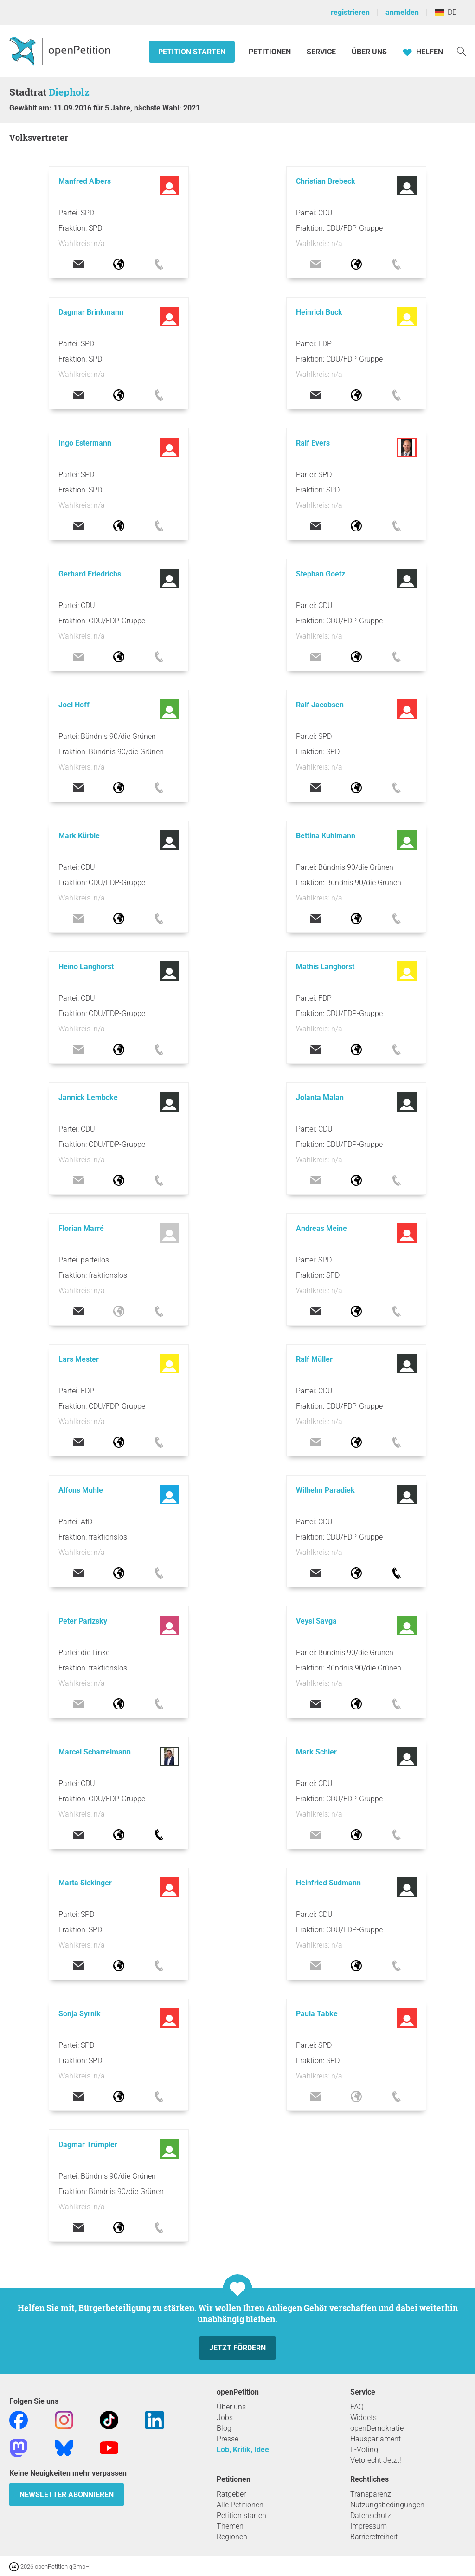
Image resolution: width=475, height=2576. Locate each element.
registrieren (350, 12)
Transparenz (370, 2494)
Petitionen (271, 51)
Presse (227, 2438)
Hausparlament (375, 2438)
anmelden (402, 12)
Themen (230, 2526)
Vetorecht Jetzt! (375, 2460)
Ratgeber (231, 2494)
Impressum (368, 2526)
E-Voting (364, 2449)
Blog (224, 2428)
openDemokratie (377, 2428)
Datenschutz (370, 2515)
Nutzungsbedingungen (387, 2504)
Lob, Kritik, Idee (243, 2449)
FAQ (357, 2406)
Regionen (232, 2536)
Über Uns (369, 51)
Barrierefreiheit (374, 2536)
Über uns (231, 2406)
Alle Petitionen (240, 2504)
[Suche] (461, 50)
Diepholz (69, 91)
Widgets (363, 2417)
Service (321, 51)
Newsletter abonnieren (66, 2494)
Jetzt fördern (237, 2347)
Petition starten (191, 51)
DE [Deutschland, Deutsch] (445, 12)
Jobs (225, 2417)
